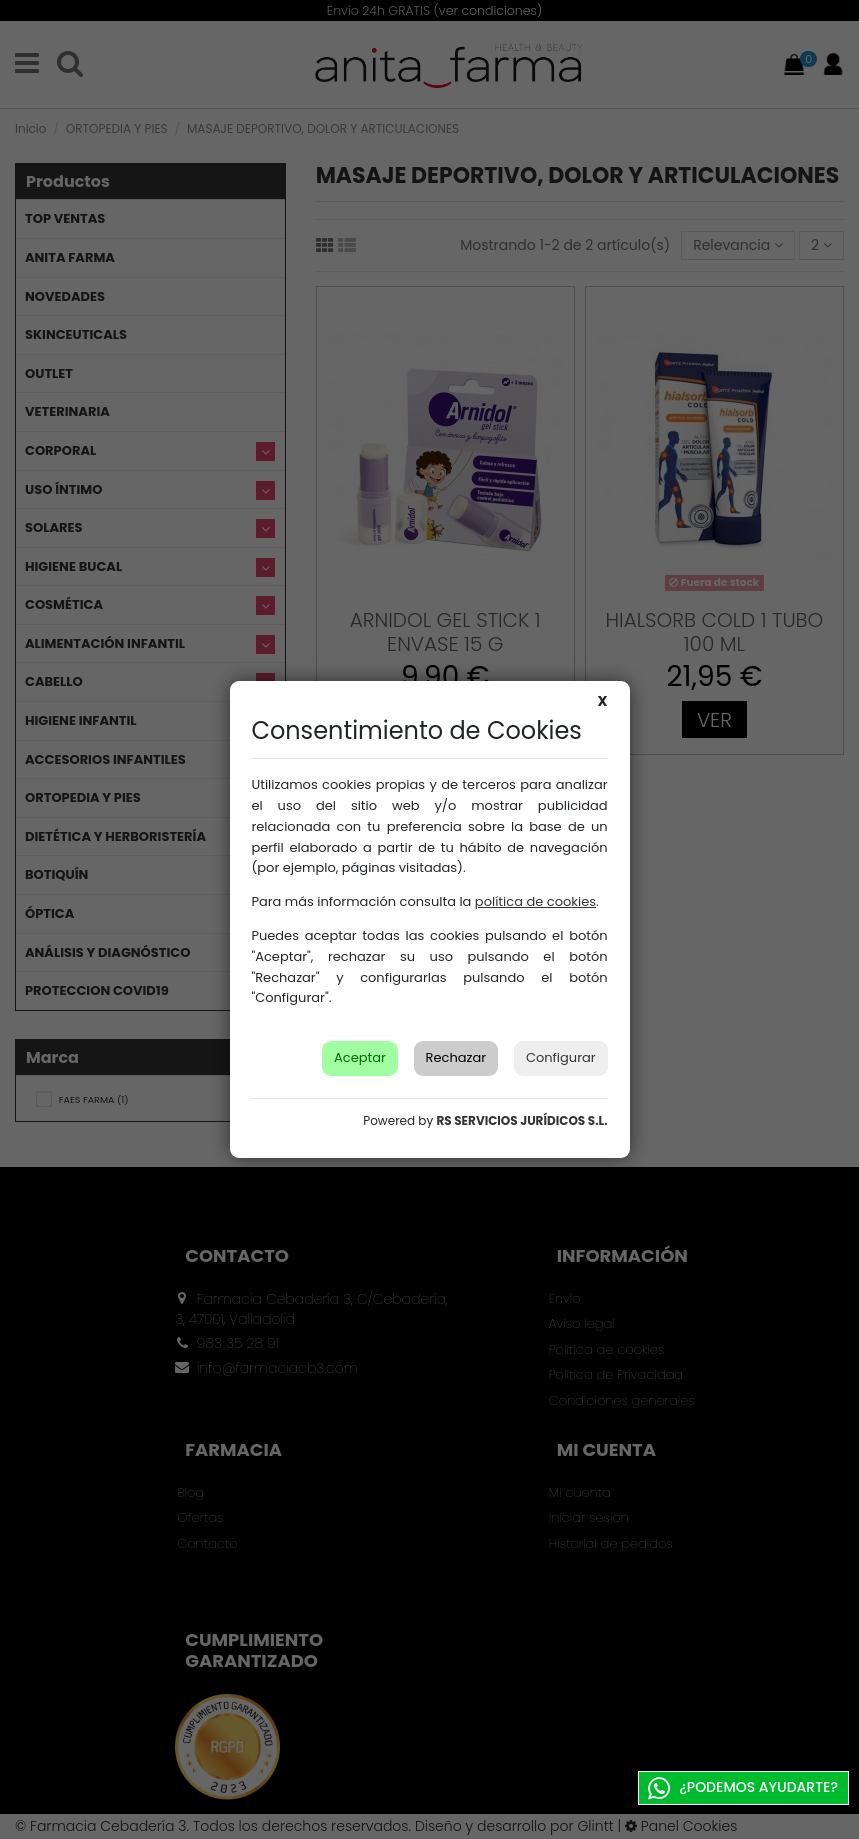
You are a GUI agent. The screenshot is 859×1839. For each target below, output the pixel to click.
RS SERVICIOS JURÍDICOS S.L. (521, 1120)
